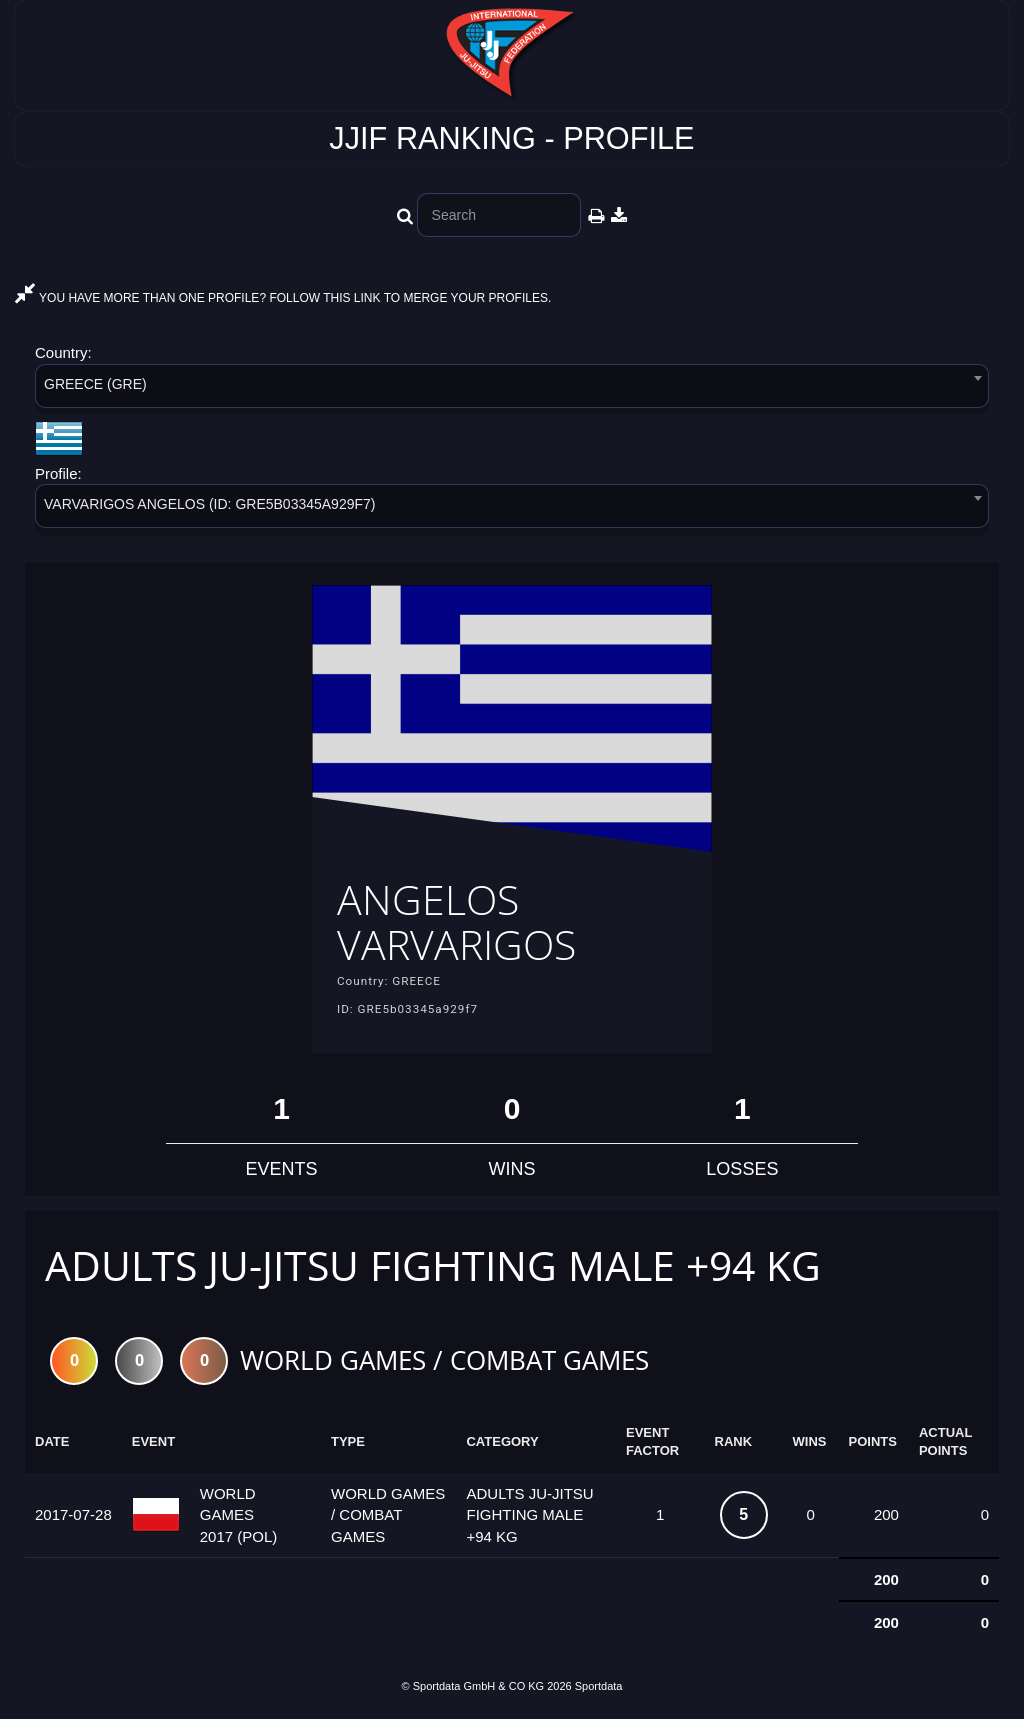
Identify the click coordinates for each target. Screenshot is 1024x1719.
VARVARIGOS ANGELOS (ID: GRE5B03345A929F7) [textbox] (209, 504)
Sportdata (599, 1686)
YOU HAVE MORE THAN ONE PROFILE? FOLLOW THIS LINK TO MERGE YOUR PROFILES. (283, 298)
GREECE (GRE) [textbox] (95, 384)
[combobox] (512, 389)
